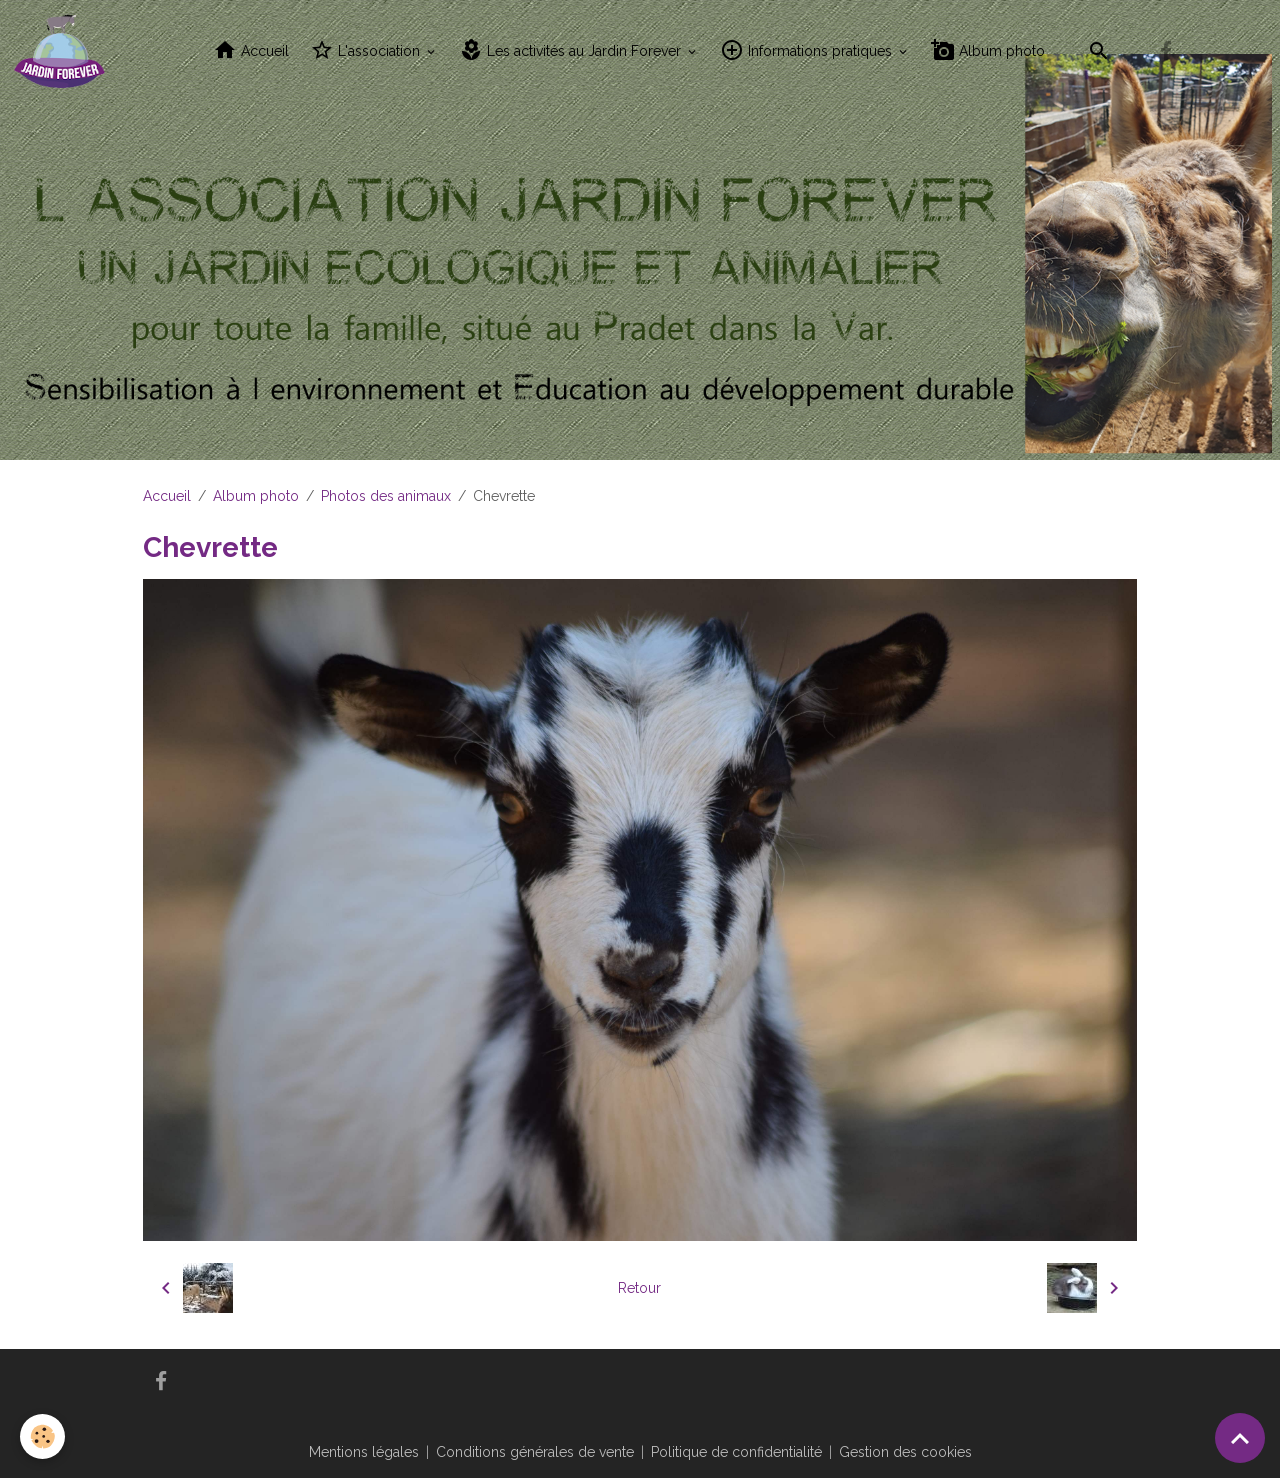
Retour (639, 1288)
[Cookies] (42, 1436)
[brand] (63, 51)
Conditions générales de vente (535, 1452)
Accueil (251, 50)
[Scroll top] (1240, 1438)
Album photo (988, 50)
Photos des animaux (386, 496)
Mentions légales (364, 1452)
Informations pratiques (808, 50)
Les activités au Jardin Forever (572, 50)
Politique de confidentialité (736, 1452)
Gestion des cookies (905, 1452)
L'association (367, 50)
